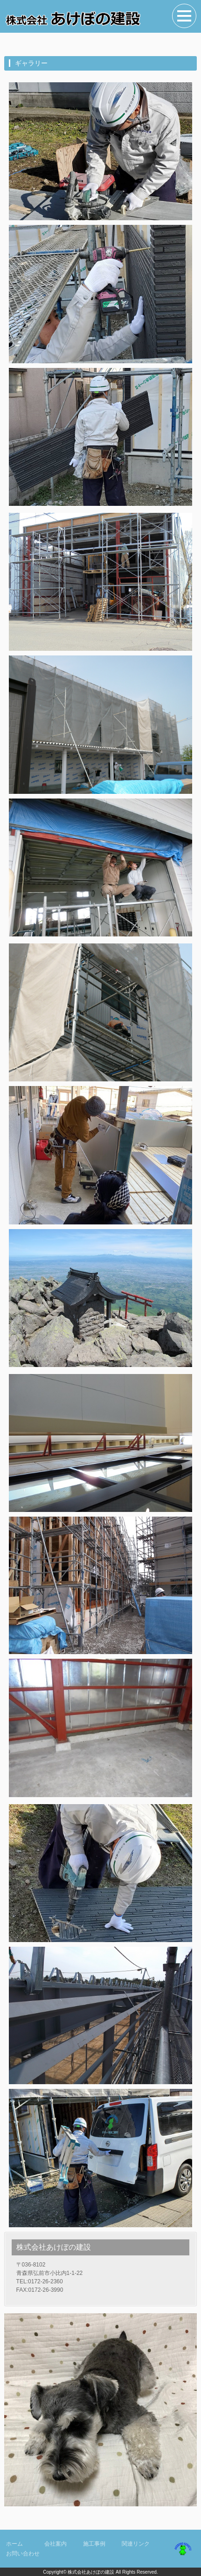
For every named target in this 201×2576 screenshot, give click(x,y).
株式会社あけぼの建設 (91, 2572)
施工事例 (94, 2543)
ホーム (14, 2543)
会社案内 (55, 2543)
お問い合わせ (23, 2553)
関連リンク (136, 2543)
